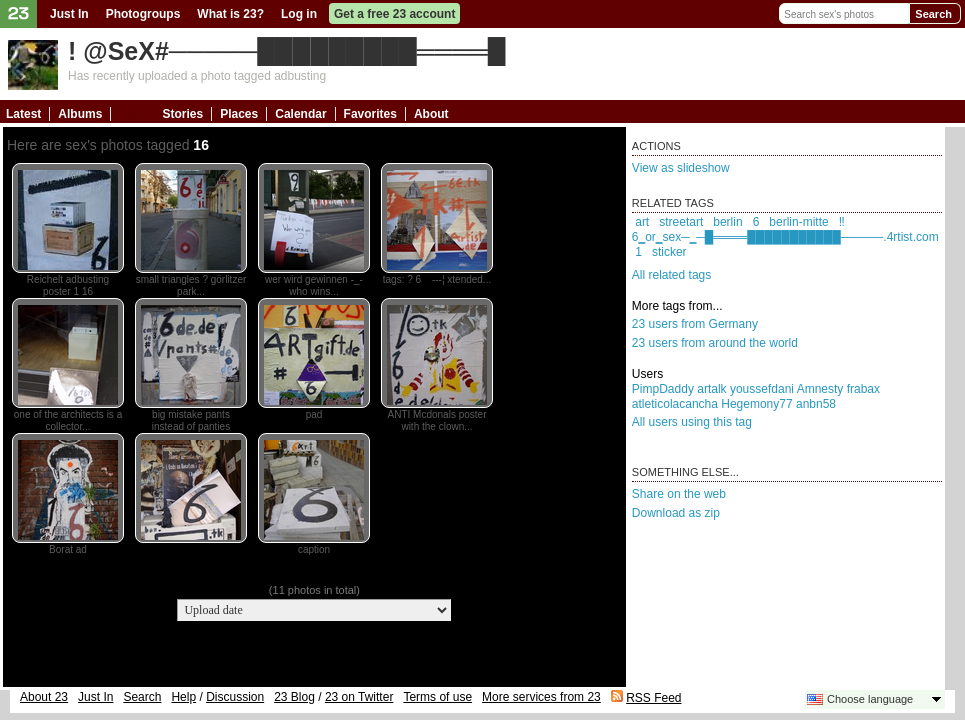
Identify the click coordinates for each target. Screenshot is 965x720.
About (431, 114)
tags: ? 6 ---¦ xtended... (437, 279)
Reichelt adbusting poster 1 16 (68, 285)
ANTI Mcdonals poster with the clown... (437, 420)
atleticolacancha (675, 404)
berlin (727, 222)
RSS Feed (653, 698)
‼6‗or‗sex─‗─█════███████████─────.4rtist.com (785, 229)
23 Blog (294, 697)
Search (933, 14)
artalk (711, 389)
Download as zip (676, 513)
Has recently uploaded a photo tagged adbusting (197, 76)
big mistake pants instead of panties (191, 420)
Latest (23, 114)
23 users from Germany (695, 324)
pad (314, 414)
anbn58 (816, 404)
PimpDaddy (663, 389)
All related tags (671, 275)
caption (314, 549)
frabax (863, 389)
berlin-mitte (798, 222)
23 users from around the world (715, 343)
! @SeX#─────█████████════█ (286, 51)
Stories (182, 114)
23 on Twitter (359, 697)
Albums (80, 114)
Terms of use (437, 697)
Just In (69, 14)
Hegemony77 (756, 404)
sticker (669, 252)
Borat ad (68, 549)
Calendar (300, 114)
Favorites (370, 114)
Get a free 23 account (394, 14)
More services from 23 (541, 697)
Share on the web (679, 494)
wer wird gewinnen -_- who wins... (314, 285)
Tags (132, 114)
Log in (299, 14)
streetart (681, 222)
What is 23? (230, 14)
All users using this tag (692, 422)
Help (183, 697)
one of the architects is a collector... (68, 420)
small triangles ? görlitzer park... (191, 285)
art (642, 222)
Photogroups (143, 14)
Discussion (235, 697)
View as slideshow (681, 168)
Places (239, 114)
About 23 (44, 697)
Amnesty (820, 389)
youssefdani (762, 389)
